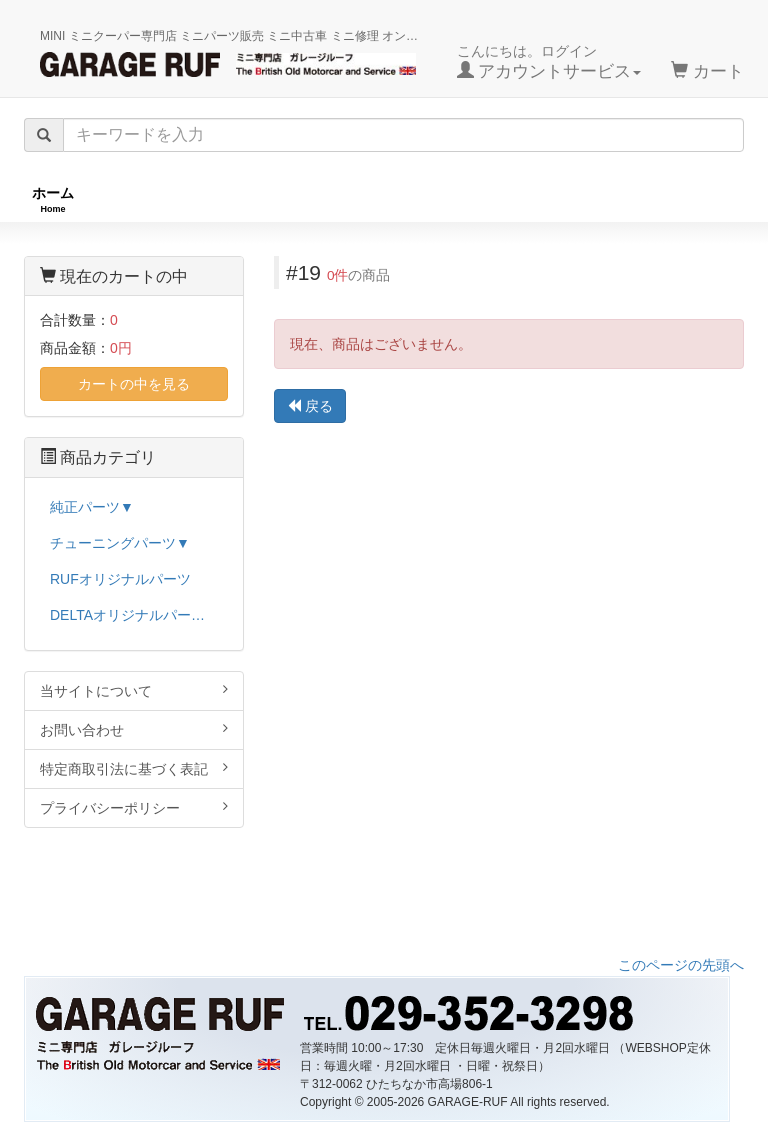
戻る (310, 406)
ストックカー (694, 199)
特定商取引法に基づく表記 (134, 768)
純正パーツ (553, 199)
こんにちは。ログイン (549, 62)
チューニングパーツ (391, 199)
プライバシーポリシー (134, 807)
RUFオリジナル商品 (201, 199)
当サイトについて (134, 690)
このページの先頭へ (681, 965)
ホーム (53, 199)
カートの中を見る (134, 384)
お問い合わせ (134, 729)
